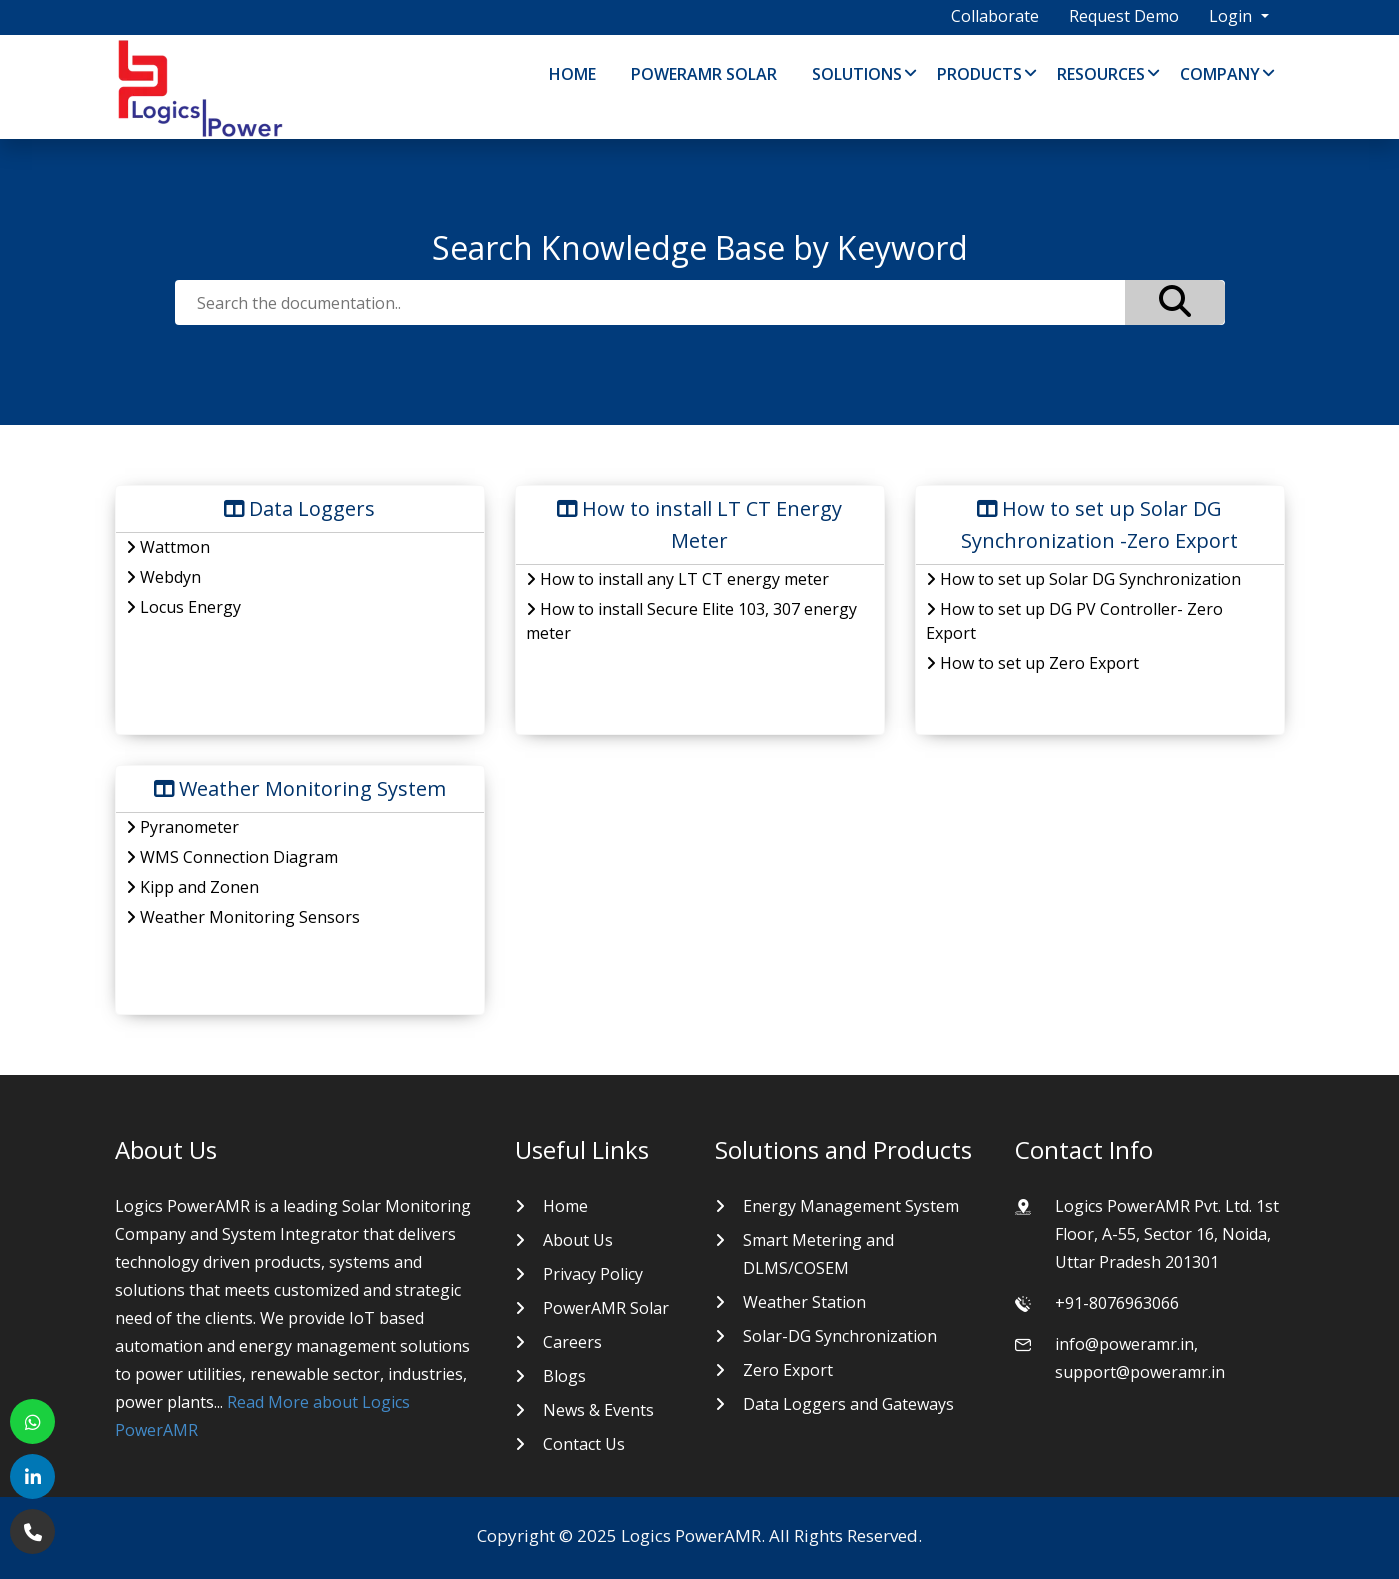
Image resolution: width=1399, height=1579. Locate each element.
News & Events (598, 1410)
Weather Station (804, 1302)
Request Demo (1124, 16)
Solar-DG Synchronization (840, 1336)
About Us (578, 1240)
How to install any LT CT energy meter (677, 579)
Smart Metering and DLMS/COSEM (818, 1254)
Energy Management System (851, 1206)
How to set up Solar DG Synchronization (1083, 579)
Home (572, 74)
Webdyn (163, 577)
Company (1220, 74)
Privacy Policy (593, 1274)
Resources (1101, 74)
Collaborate (995, 16)
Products (979, 74)
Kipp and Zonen (192, 887)
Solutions (857, 74)
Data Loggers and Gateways (848, 1404)
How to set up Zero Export (1032, 663)
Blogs (564, 1376)
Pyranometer (182, 827)
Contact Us (584, 1444)
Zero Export (788, 1370)
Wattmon (168, 547)
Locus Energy (183, 607)
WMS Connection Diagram (232, 857)
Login (1232, 16)
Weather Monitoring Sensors (243, 917)
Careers (572, 1342)
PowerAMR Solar (704, 74)
